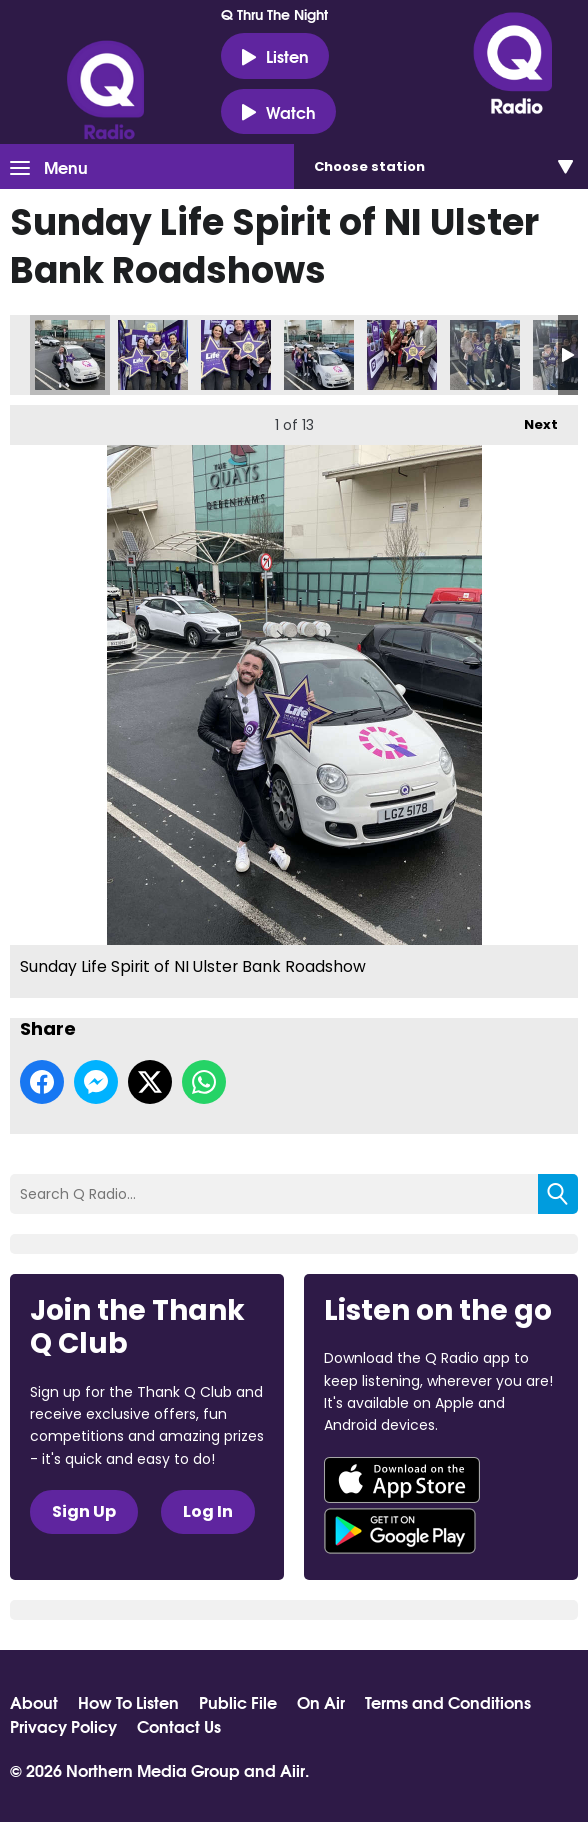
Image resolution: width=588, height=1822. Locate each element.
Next (531, 419)
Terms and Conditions (448, 1702)
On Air (321, 1702)
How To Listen (128, 1702)
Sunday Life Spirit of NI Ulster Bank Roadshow (70, 355)
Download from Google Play (400, 1531)
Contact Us (179, 1726)
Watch (278, 112)
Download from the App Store (402, 1480)
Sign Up (84, 1511)
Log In (208, 1511)
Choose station (369, 166)
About (34, 1702)
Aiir (292, 1769)
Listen (275, 56)
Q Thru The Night (274, 14)
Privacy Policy (63, 1726)
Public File (238, 1702)
